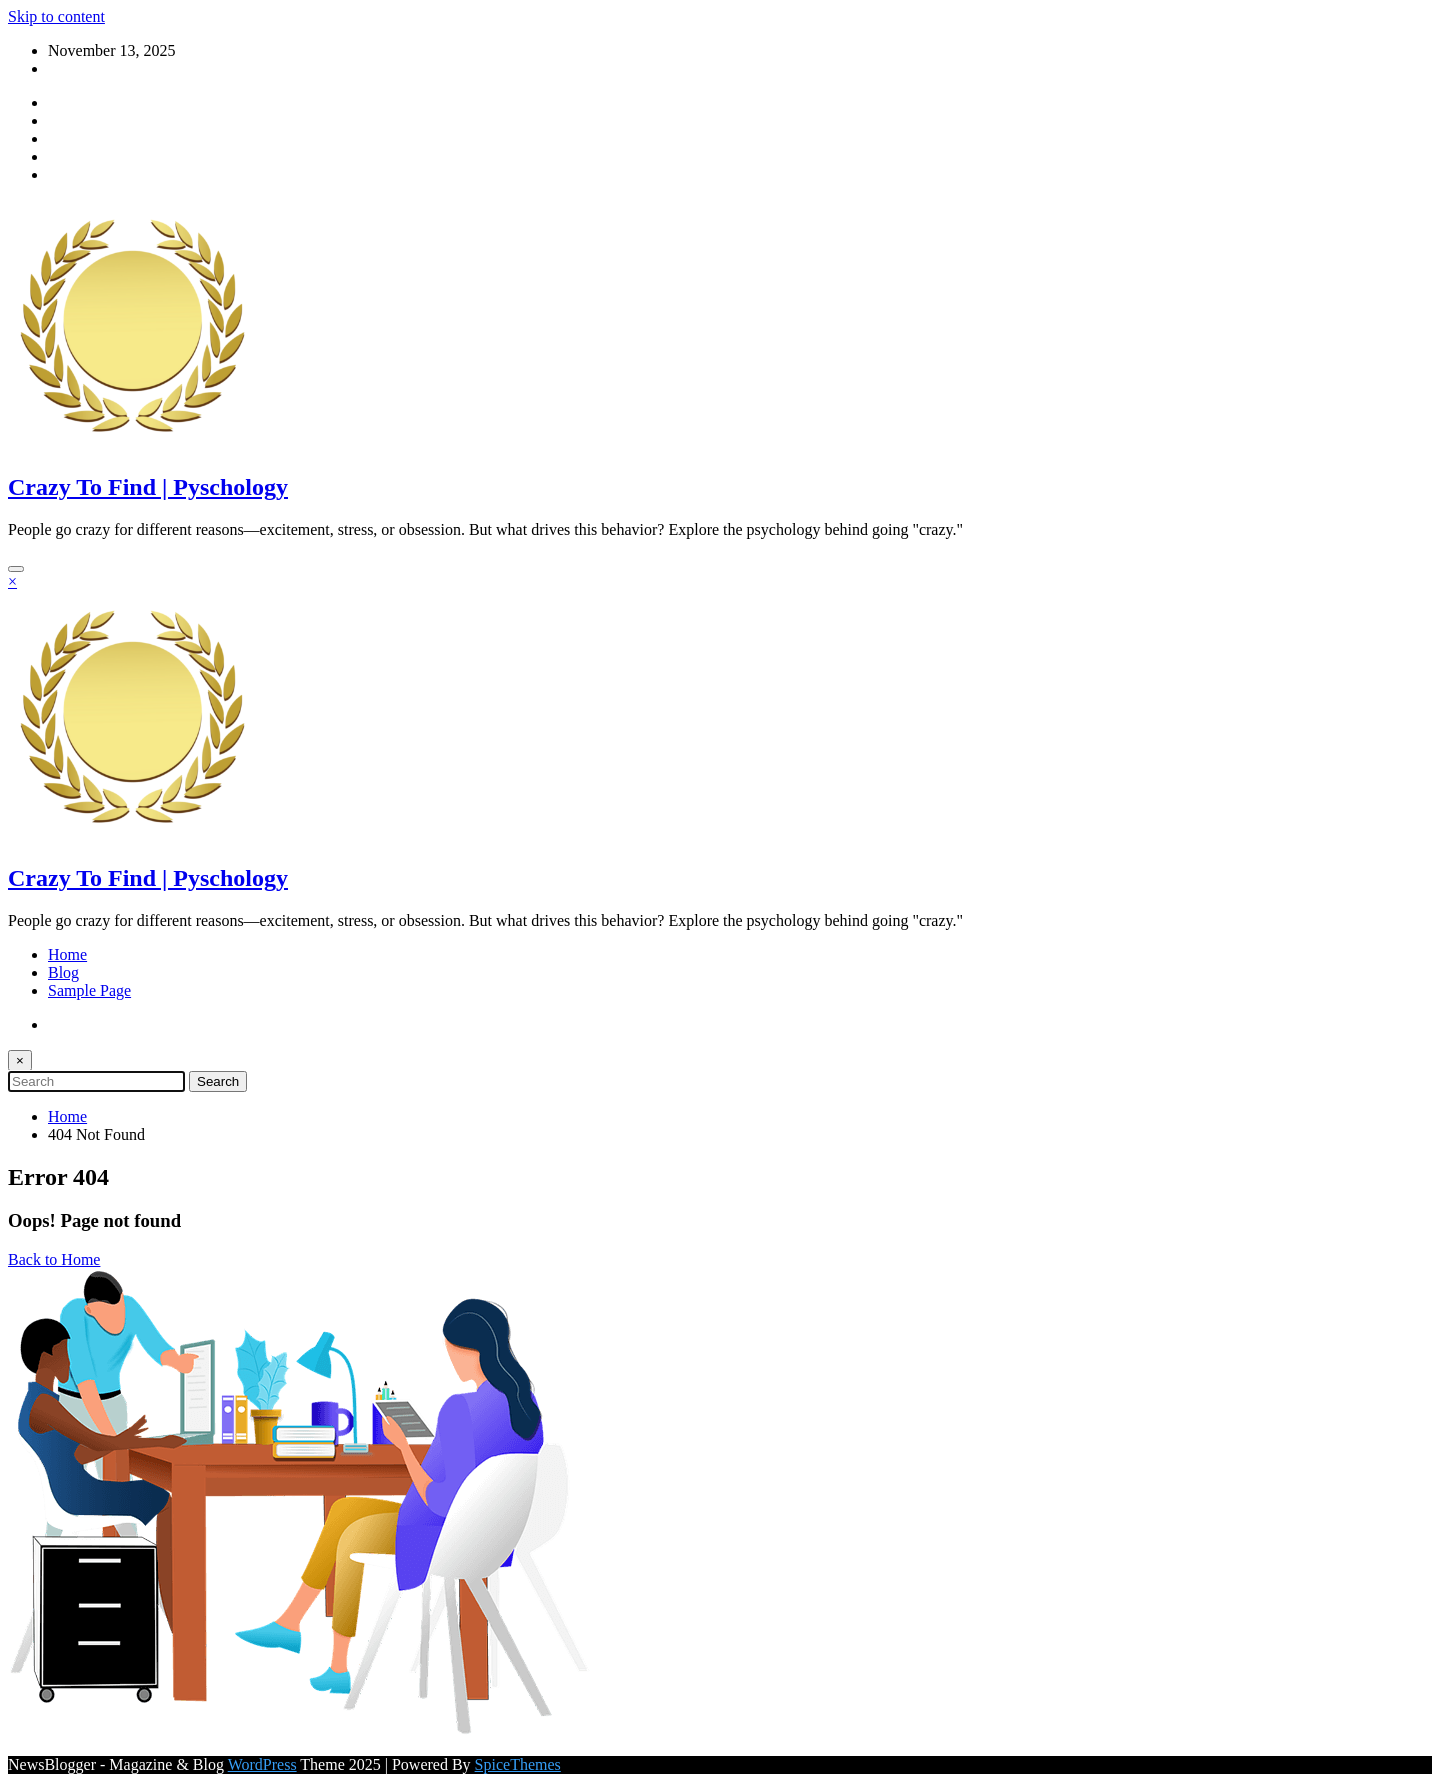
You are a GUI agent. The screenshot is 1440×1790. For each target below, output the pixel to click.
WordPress (262, 1764)
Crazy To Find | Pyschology (148, 487)
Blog (63, 972)
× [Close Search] (20, 1060)
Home (67, 954)
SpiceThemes (518, 1764)
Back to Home (54, 1259)
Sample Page (89, 990)
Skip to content (56, 16)
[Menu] (16, 569)
